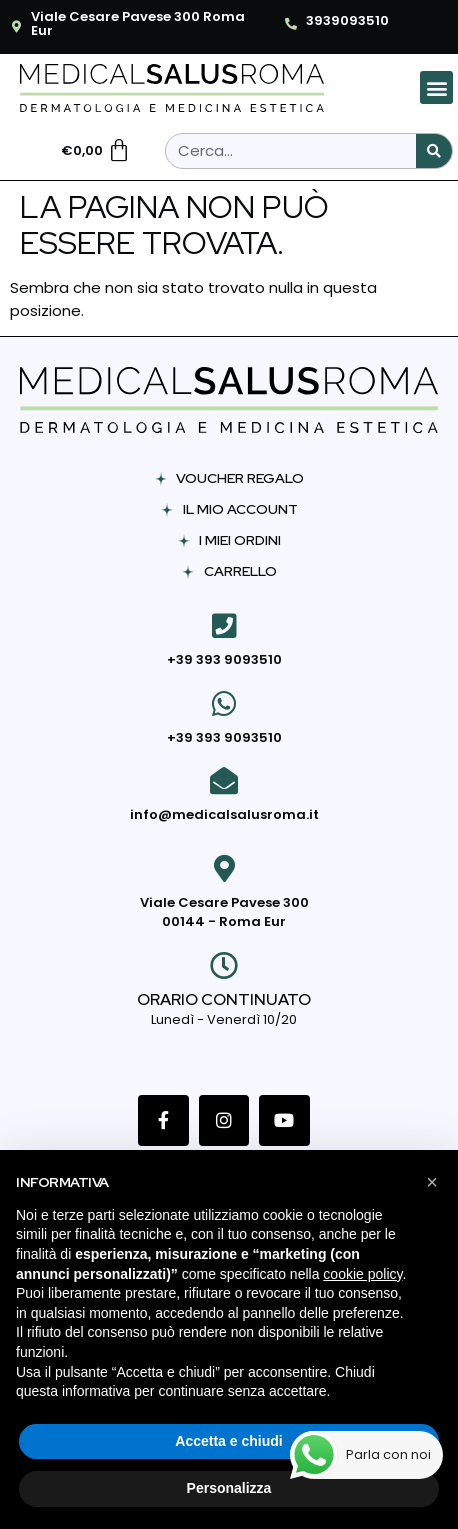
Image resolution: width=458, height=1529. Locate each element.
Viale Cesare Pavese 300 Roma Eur (138, 23)
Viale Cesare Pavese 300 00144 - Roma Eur (224, 912)
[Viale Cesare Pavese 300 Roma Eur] (16, 27)
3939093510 (347, 20)
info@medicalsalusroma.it (224, 814)
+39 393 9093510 (224, 659)
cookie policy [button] (362, 1274)
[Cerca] (434, 151)
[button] (436, 87)
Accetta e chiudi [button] (228, 1441)
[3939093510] (291, 24)
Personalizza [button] (229, 1488)
